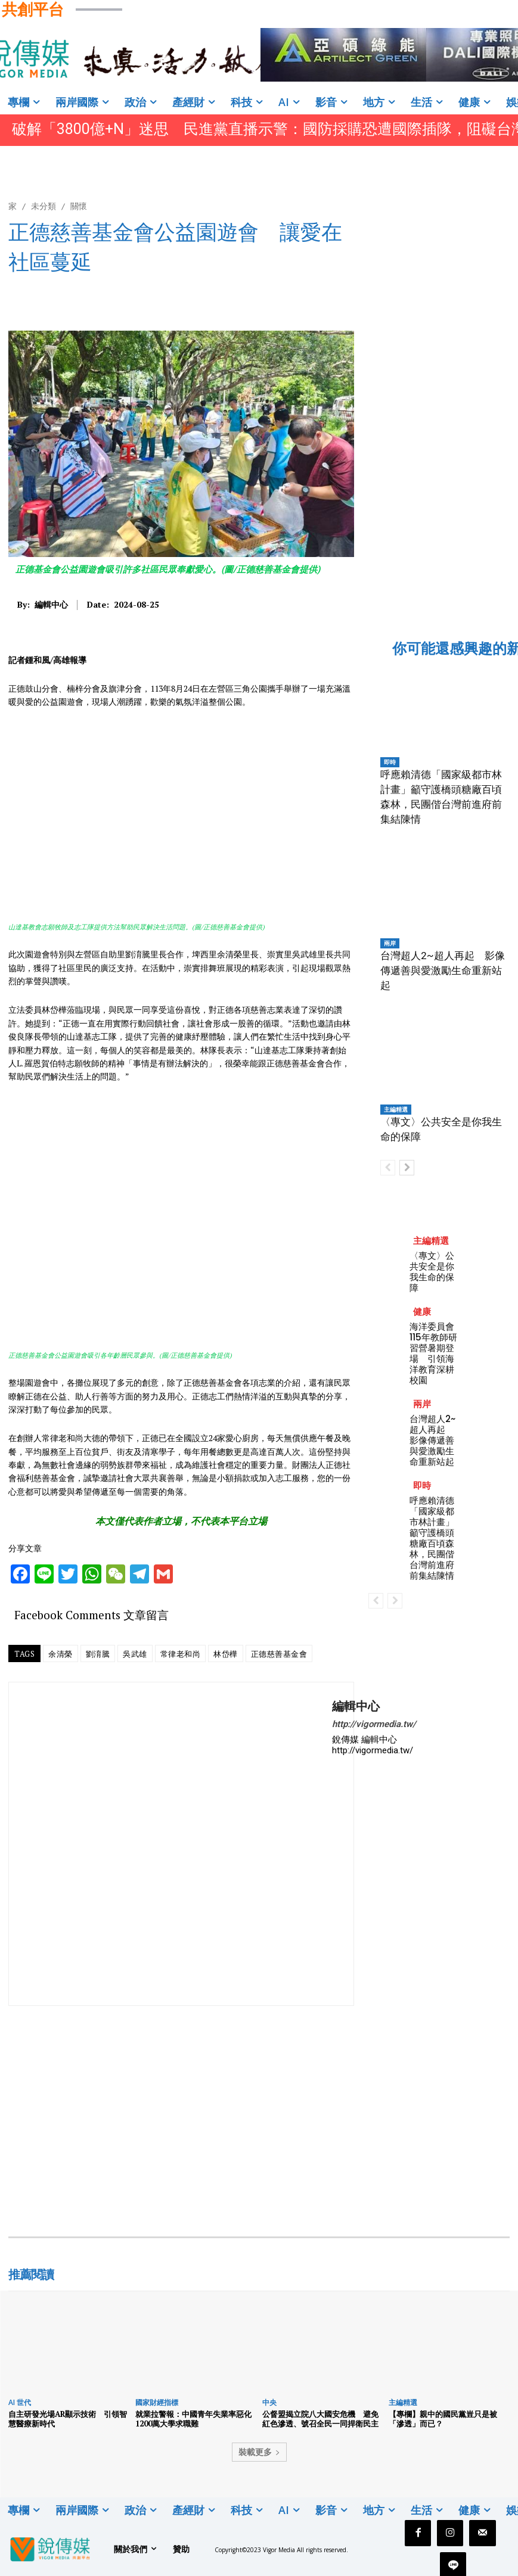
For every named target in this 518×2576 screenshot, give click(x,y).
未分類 (43, 205)
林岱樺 (225, 1653)
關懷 (78, 205)
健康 (422, 1311)
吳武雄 (135, 1653)
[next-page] (406, 1167)
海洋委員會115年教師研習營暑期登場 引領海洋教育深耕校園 (433, 1353)
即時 (390, 762)
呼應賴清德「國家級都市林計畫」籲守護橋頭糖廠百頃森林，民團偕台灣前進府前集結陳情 (432, 1538)
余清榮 (60, 1653)
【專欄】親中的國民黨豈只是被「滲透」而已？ (443, 2419)
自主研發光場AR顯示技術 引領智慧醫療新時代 (67, 2419)
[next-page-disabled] (394, 1601)
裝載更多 (259, 2451)
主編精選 (396, 1109)
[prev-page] (387, 1167)
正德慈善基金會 (279, 1653)
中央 (269, 2402)
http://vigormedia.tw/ (374, 1724)
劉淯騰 (98, 1653)
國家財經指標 (156, 2402)
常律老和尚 (180, 1653)
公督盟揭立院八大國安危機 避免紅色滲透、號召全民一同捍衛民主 (320, 2419)
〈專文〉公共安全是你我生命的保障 (432, 1271)
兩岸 (390, 943)
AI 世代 (19, 2402)
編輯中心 (51, 605)
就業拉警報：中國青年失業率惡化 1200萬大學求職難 (193, 2419)
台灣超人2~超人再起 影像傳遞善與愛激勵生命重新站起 (442, 970)
